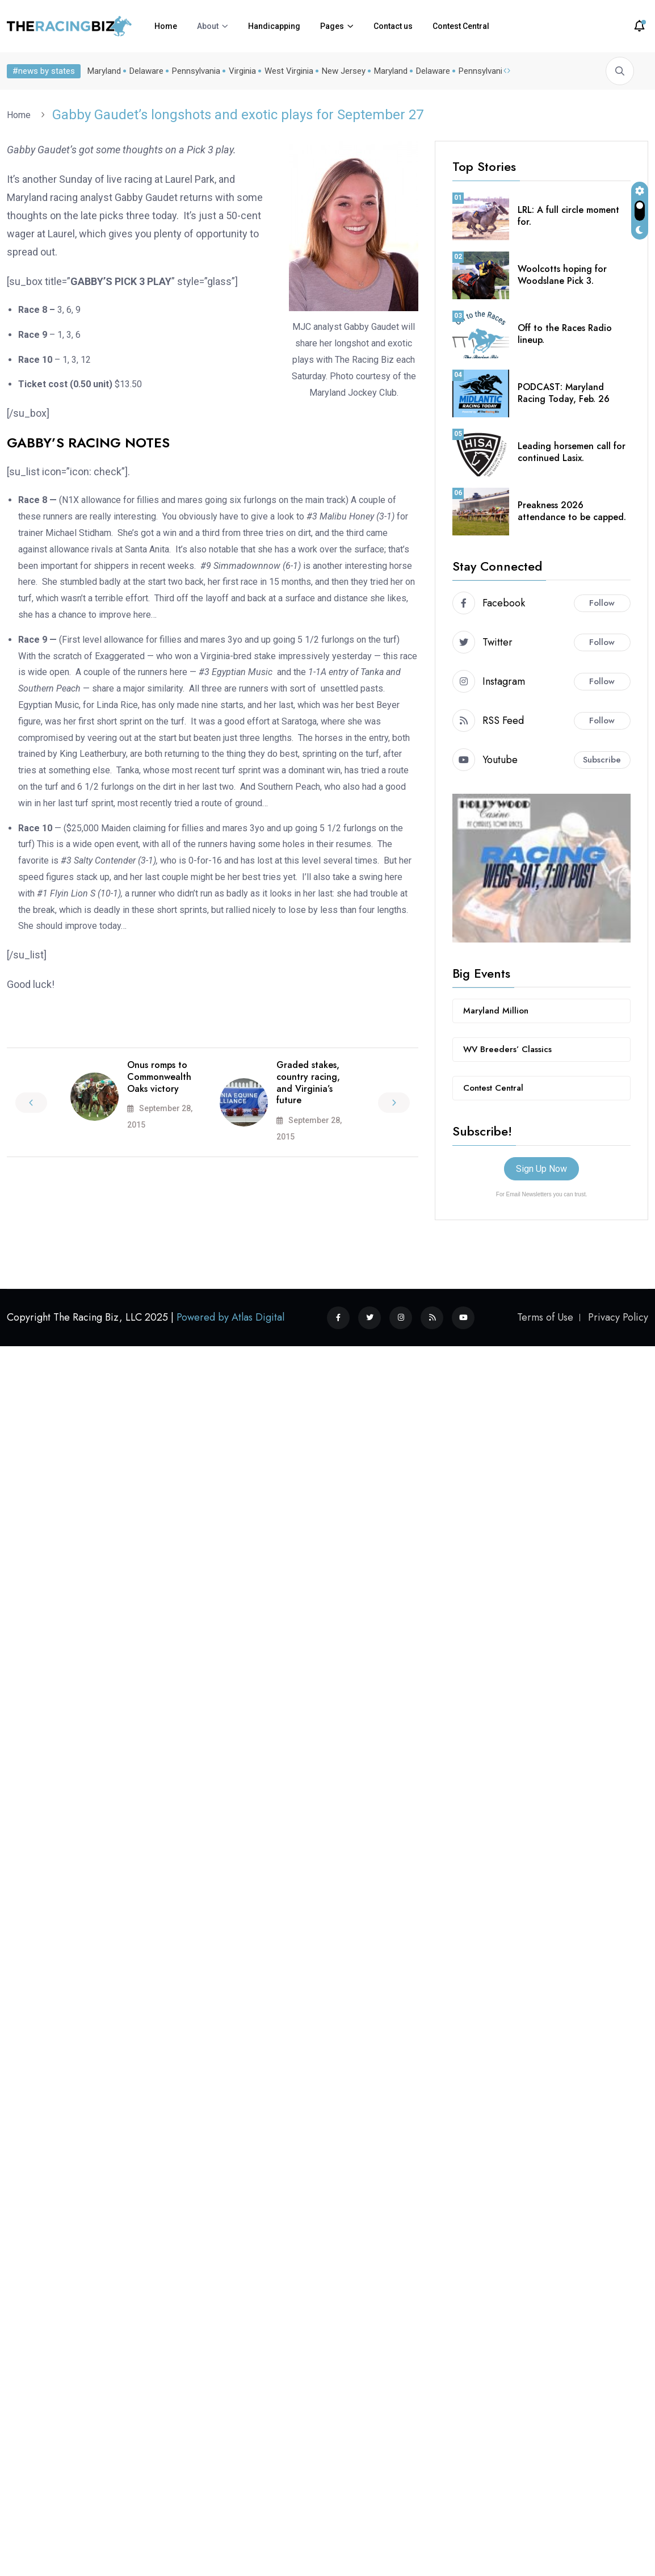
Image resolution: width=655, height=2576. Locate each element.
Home (165, 26)
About (208, 26)
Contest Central (461, 26)
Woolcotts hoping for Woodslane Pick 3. (562, 274)
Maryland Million (495, 1010)
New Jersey (341, 71)
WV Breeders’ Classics (507, 1049)
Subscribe (602, 759)
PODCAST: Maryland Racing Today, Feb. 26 (564, 392)
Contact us (393, 26)
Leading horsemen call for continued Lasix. (571, 451)
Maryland (102, 71)
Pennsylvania (194, 71)
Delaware (144, 71)
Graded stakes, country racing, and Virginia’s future (308, 1082)
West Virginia (286, 71)
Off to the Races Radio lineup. (565, 333)
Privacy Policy (618, 1317)
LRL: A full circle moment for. (568, 215)
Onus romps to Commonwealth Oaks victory (159, 1076)
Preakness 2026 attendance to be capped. (572, 511)
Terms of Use (545, 1317)
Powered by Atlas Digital (230, 1317)
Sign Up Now (541, 1168)
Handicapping (274, 26)
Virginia (240, 71)
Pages (332, 26)
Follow (602, 603)
